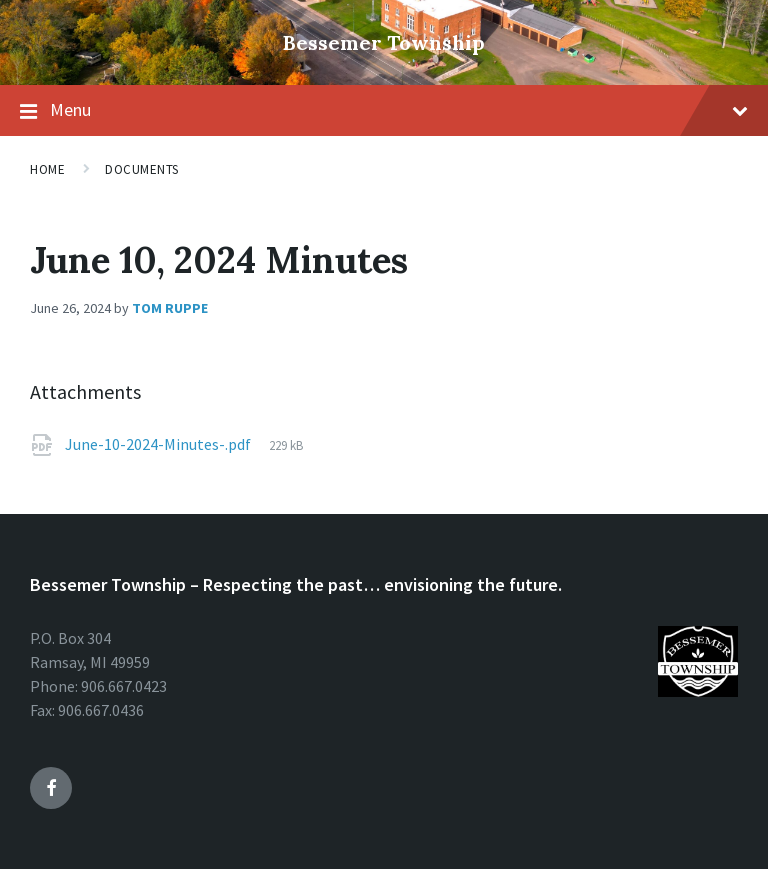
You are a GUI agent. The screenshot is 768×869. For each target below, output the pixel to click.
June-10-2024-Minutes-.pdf (158, 444)
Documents (142, 169)
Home (47, 169)
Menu (399, 109)
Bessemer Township (384, 42)
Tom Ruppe (170, 308)
